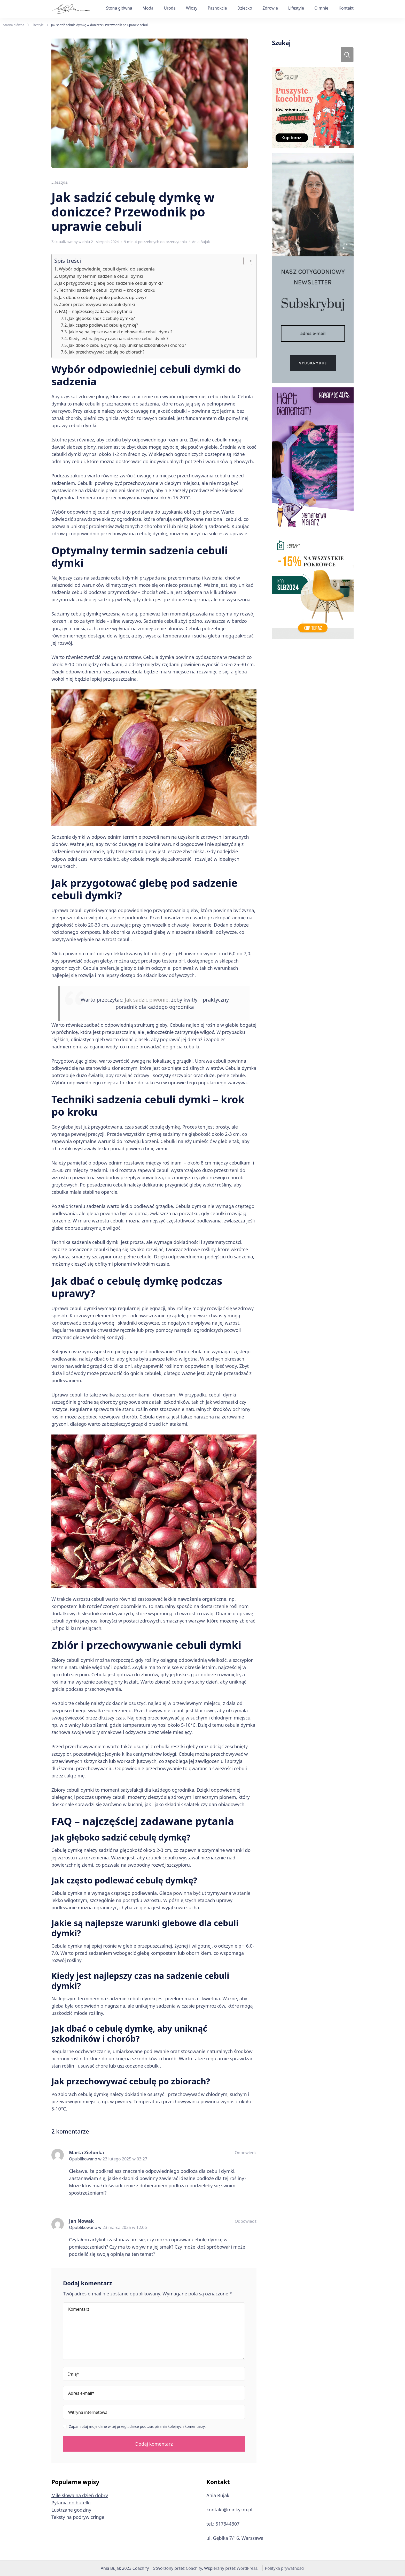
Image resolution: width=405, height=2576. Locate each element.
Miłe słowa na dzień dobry (79, 2495)
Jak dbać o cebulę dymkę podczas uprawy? (102, 297)
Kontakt (346, 8)
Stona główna (119, 8)
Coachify (194, 2568)
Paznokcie (217, 8)
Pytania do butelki (71, 2502)
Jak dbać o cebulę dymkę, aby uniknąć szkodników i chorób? (127, 345)
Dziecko (244, 8)
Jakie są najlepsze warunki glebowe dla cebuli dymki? (120, 332)
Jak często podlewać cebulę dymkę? (103, 325)
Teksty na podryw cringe (77, 2517)
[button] (245, 261)
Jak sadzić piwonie (146, 999)
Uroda (170, 8)
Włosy (191, 8)
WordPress (247, 2568)
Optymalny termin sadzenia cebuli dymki (101, 276)
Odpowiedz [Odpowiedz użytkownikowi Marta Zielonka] (245, 2153)
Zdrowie (270, 8)
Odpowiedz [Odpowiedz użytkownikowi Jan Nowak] (245, 2221)
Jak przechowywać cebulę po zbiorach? (106, 352)
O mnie (321, 8)
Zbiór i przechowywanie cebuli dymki (97, 304)
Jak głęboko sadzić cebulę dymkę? (102, 318)
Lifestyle (296, 8)
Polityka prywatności (285, 2568)
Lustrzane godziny (71, 2510)
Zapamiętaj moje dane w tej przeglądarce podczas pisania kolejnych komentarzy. (137, 2426)
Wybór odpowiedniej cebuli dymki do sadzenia (107, 269)
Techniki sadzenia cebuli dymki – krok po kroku (107, 290)
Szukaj (281, 43)
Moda (148, 8)
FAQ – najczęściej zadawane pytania (95, 311)
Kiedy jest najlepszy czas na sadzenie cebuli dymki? (118, 338)
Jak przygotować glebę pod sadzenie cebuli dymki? (111, 283)
